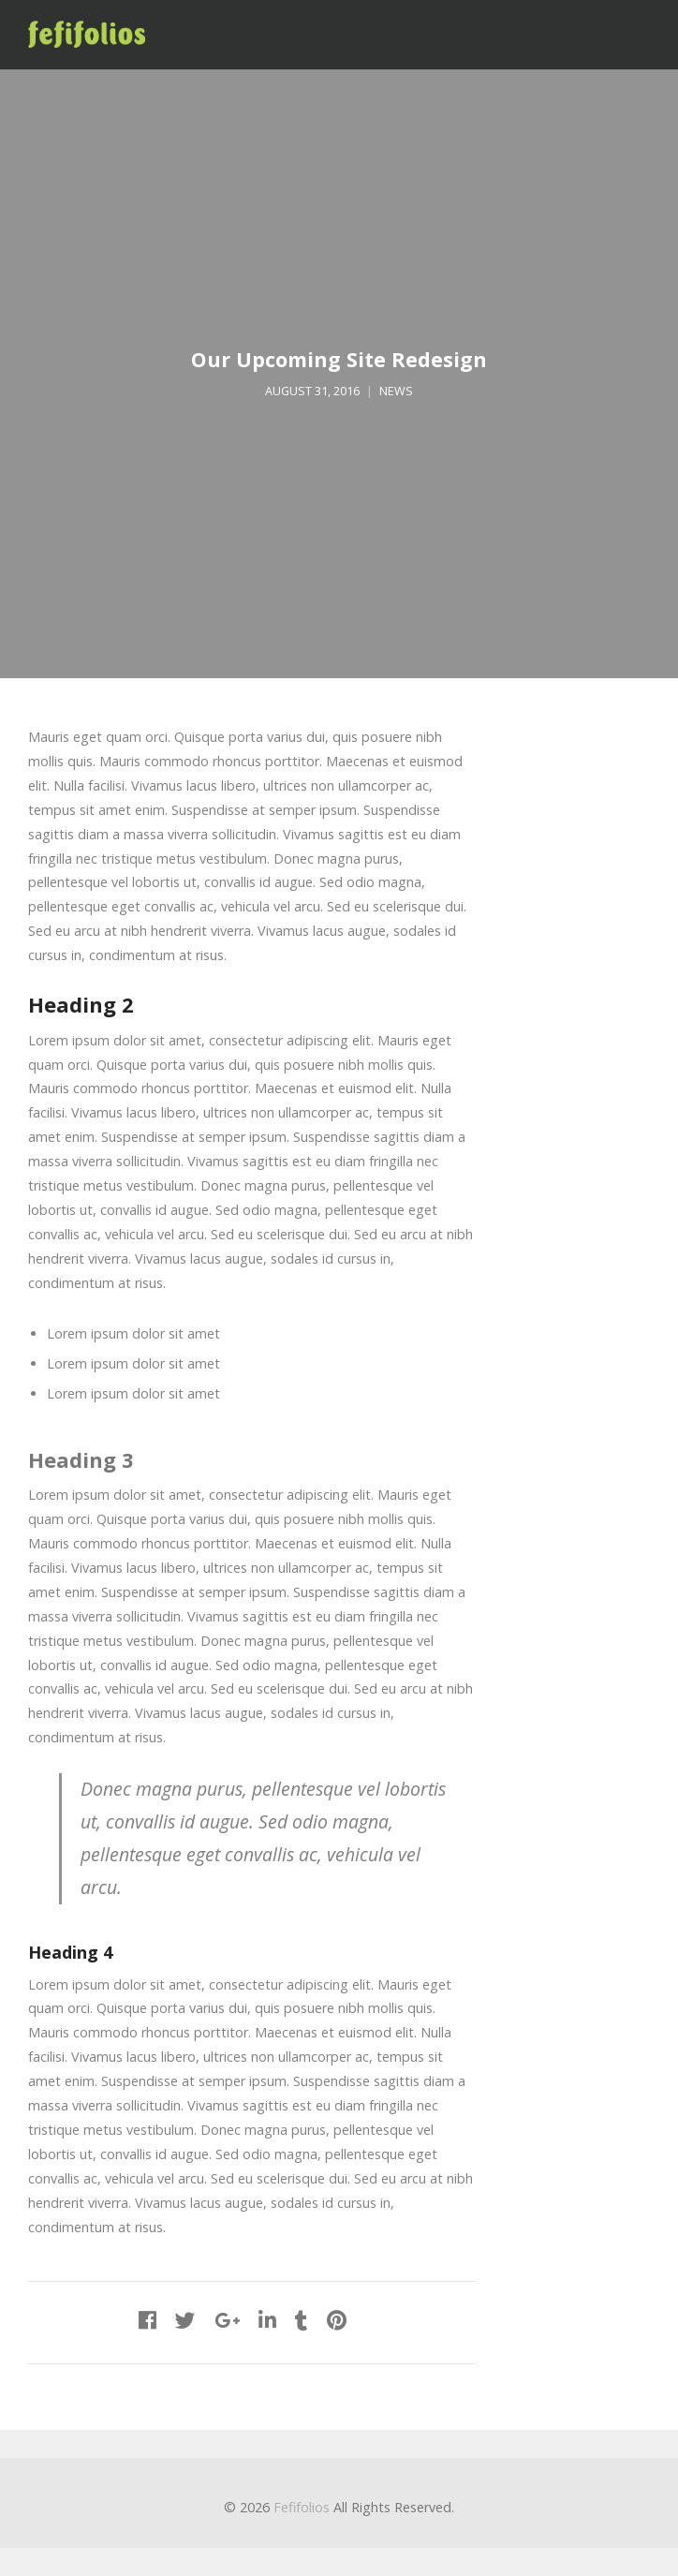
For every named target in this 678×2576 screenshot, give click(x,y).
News (396, 391)
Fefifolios (301, 2507)
